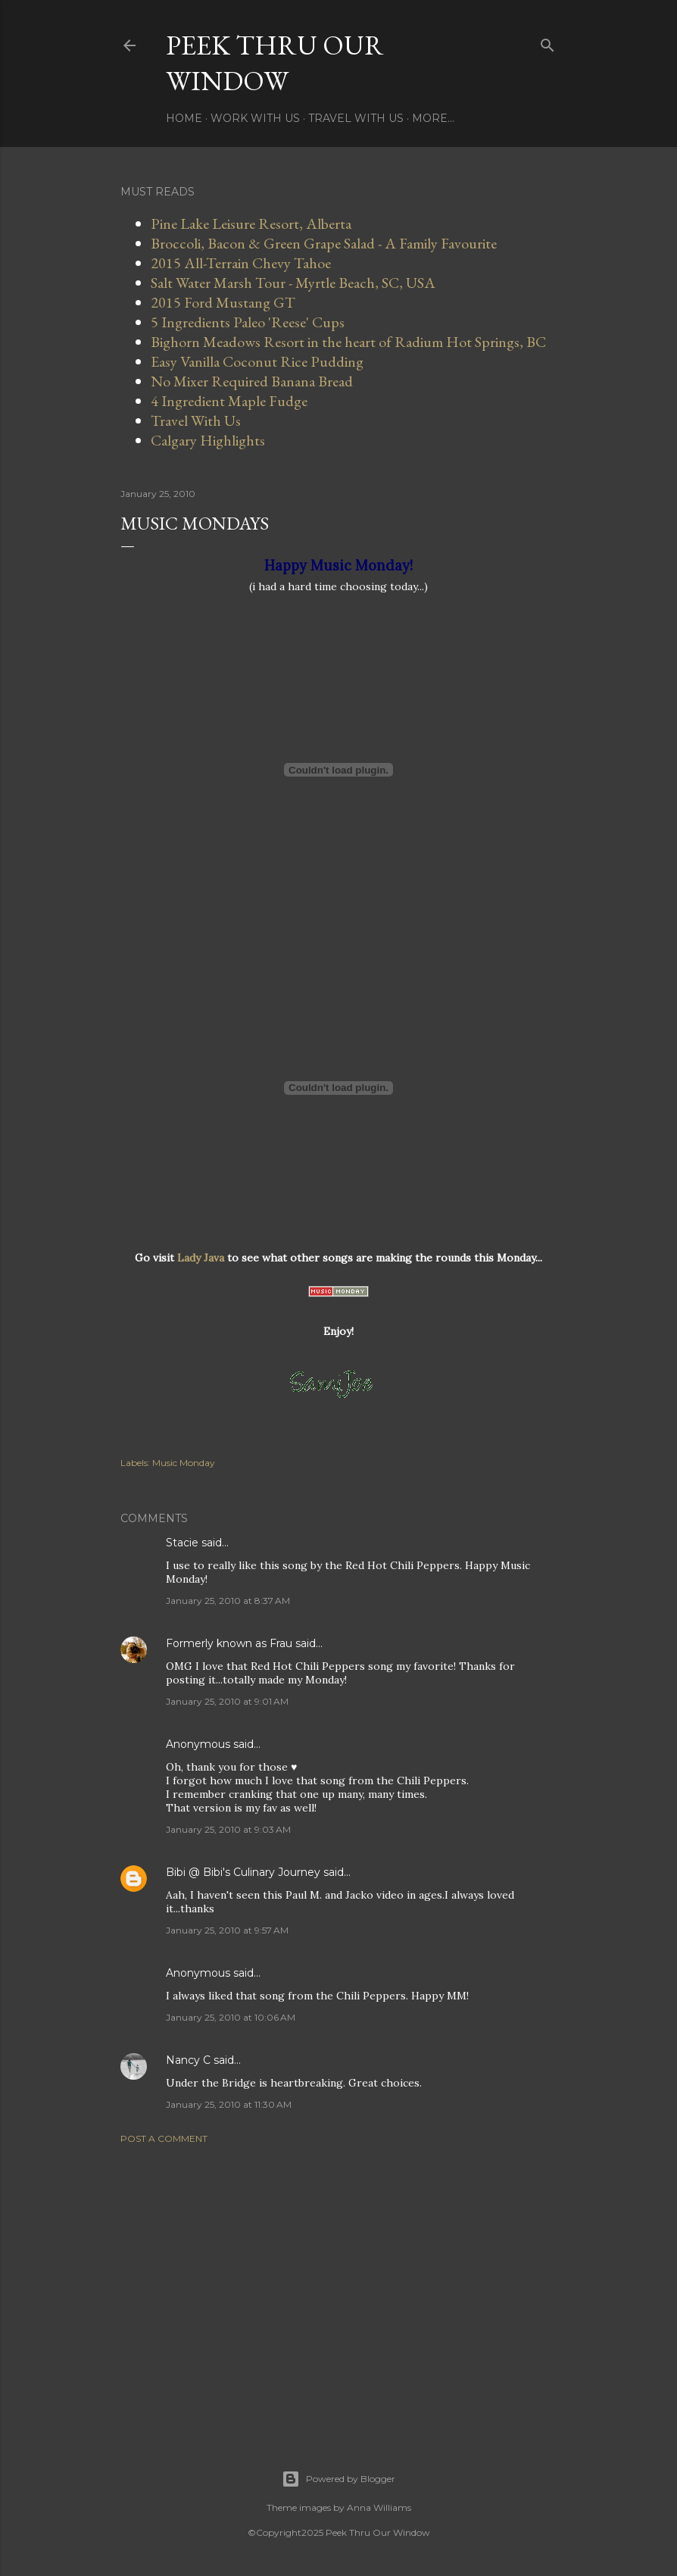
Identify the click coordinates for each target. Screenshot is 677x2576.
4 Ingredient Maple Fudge (229, 401)
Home (184, 118)
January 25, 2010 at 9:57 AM (227, 1930)
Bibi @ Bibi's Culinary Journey (243, 1872)
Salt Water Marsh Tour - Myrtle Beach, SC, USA (293, 282)
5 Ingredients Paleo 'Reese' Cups (248, 322)
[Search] (547, 42)
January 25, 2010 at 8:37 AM (228, 1600)
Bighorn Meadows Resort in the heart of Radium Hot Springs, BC (348, 342)
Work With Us (255, 118)
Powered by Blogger (338, 2479)
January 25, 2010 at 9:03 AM (228, 1829)
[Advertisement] (338, 2288)
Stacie (182, 1542)
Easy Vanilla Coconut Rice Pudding (257, 361)
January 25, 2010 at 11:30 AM (229, 2104)
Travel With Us (356, 118)
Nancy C (188, 2060)
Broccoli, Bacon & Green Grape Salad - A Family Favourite (324, 243)
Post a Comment (163, 2138)
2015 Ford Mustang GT (223, 302)
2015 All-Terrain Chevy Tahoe (241, 263)
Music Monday (183, 1462)
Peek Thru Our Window (275, 62)
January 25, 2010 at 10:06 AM (230, 2017)
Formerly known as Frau (229, 1643)
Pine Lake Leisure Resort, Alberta (251, 223)
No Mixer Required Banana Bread (252, 381)
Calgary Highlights (208, 440)
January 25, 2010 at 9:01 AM (227, 1701)
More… (433, 118)
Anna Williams (379, 2507)
